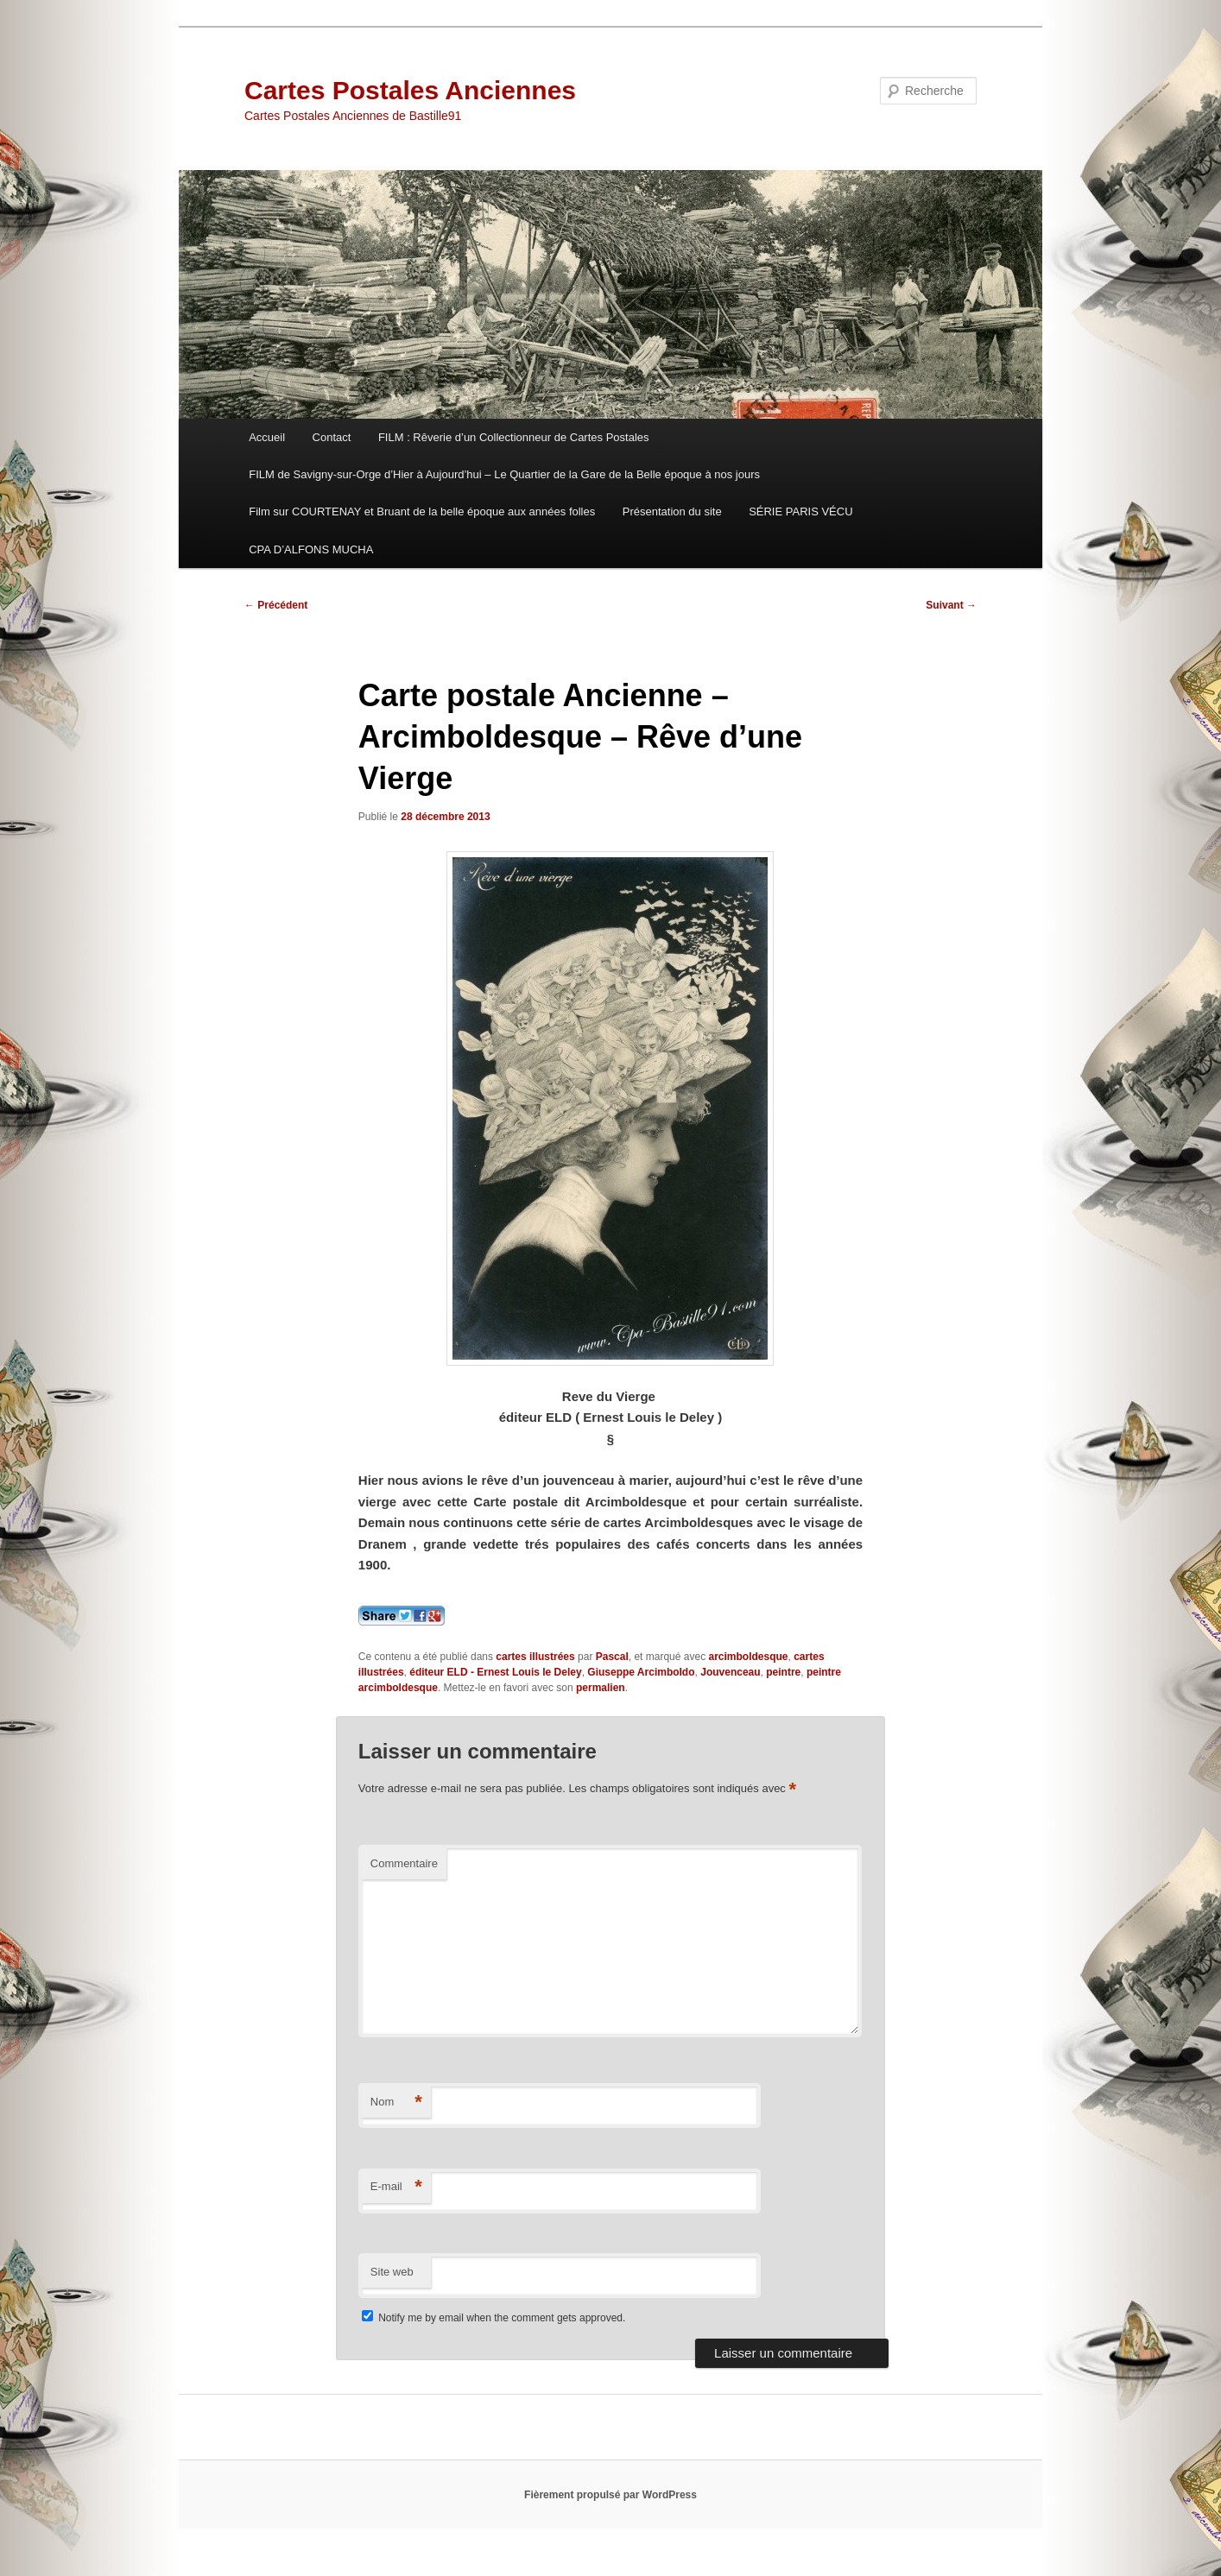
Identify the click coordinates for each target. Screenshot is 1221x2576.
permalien (600, 1688)
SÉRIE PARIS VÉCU (800, 511)
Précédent (275, 605)
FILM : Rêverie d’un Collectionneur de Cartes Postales (513, 437)
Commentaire (404, 1863)
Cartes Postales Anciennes (410, 90)
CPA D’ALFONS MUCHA (311, 549)
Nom (396, 2102)
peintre (783, 1672)
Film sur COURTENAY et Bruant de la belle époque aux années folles (422, 511)
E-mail (396, 2187)
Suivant (951, 605)
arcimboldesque (748, 1657)
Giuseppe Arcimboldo (640, 1672)
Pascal (612, 1657)
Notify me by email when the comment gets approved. (493, 2318)
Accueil (267, 437)
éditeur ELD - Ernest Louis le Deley (495, 1672)
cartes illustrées (535, 1657)
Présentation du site (672, 511)
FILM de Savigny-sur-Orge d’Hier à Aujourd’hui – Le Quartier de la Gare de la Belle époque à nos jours (504, 474)
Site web (392, 2271)
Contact (332, 437)
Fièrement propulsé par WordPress (610, 2495)
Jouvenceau (730, 1672)
